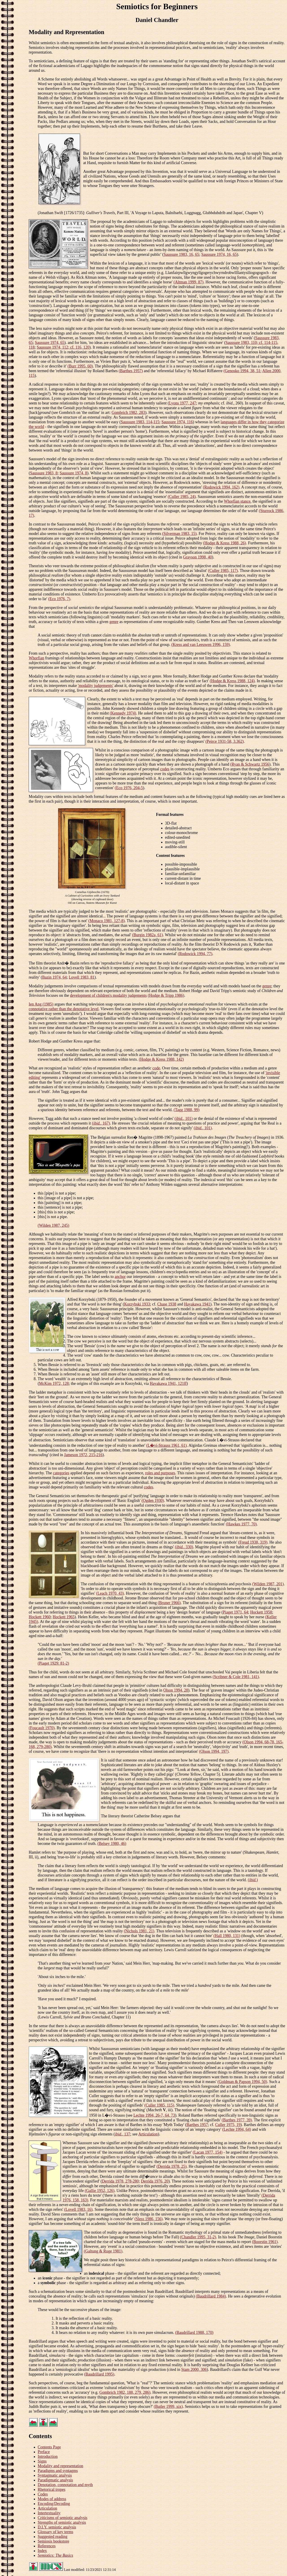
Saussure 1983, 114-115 (140, 422)
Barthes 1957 (197, 2124)
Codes (43, 2494)
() (253, 1880)
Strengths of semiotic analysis (62, 2522)
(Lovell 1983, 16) (78, 2209)
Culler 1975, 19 (228, 2124)
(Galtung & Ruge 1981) (103, 2251)
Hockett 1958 (261, 1612)
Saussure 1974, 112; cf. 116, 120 (63, 347)
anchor (120, 1276)
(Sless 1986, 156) (149, 2219)
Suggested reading (52, 2536)
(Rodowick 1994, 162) (221, 487)
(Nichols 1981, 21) (139, 1931)
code (156, 1068)
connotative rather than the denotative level (63, 1009)
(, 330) (184, 1547)
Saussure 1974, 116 (177, 422)
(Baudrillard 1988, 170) (194, 2332)
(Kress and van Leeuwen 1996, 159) (200, 644)
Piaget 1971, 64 (235, 1612)
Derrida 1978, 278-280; (121, 2181)
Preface (44, 2452)
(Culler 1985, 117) (223, 570)
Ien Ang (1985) (41, 1004)
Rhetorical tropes (51, 2489)
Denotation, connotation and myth (65, 2485)
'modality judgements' (95, 685)
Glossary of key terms (55, 2532)
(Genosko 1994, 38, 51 (242, 371)
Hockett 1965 (63, 1617)
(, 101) (184, 1118)
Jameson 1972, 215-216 (83, 1455)
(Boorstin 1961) (265, 2241)
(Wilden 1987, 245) (53, 1225)
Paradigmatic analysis (55, 2480)
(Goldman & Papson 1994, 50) (242, 2081)
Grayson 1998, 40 (197, 557)
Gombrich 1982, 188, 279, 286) (124, 2392)
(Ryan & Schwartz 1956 (249, 764)
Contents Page (49, 2447)
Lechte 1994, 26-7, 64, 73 (154, 2115)
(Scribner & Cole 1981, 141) (236, 1677)
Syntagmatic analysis (55, 2475)
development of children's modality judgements (108, 995)
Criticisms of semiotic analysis (62, 2517)
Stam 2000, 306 (194, 2369)
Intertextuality (49, 2513)
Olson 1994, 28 (175, 1690)
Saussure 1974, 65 (50, 342)
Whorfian (36, 658)
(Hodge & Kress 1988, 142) (161, 1059)
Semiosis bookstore (53, 2541)
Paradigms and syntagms (58, 2470)
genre (113, 621)
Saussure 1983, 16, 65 (181, 254)
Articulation (148, 2134)
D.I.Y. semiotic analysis (57, 2527)
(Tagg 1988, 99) (186, 1110)
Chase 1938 (166, 1304)
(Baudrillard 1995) (99, 2374)
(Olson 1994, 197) (214, 1751)
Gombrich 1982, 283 (128, 412)
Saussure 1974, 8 (73, 473)
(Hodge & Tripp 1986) (166, 995)
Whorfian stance (237, 501)
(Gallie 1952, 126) (99, 2190)
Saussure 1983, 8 (44, 473)
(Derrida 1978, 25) (172, 2166)
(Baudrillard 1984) (211, 2296)
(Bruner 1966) (169, 1603)
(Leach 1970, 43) (110, 1593)
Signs (42, 2461)
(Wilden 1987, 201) (268, 1584)
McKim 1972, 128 (54, 1383)
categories (61, 1473)
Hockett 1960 (39, 1617)
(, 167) (101, 1123)
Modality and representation (60, 2466)
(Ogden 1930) (152, 1500)
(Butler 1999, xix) (168, 2406)
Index (42, 2550)
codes (164, 769)
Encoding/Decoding (54, 2503)
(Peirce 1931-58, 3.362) (224, 741)
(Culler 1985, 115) (159, 2105)
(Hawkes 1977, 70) (241, 1524)
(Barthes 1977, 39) (237, 2120)
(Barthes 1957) (131, 371)
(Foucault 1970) (41, 1728)
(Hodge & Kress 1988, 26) (224, 543)
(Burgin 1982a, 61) (147, 935)
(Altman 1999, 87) (188, 282)
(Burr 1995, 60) (80, 366)
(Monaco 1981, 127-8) (106, 921)
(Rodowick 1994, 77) (195, 953)
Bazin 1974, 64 (54, 977)
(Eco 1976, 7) (59, 599)
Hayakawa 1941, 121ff (168, 1383)
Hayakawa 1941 (197, 1304)
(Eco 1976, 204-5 (129, 788)
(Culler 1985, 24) (182, 496)
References (47, 2546)
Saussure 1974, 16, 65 (219, 254)
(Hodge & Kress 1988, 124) (232, 681)
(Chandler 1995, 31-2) (198, 2237)
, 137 (122, 2134)
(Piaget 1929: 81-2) (53, 1663)
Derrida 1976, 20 (154, 2181)
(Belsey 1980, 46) (111, 1843)
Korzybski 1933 (137, 1304)
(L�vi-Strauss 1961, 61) (166, 1445)
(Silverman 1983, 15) (179, 533)
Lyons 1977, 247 (182, 403)
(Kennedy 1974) (123, 713)
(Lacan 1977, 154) (207, 2152)
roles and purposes (160, 1473)
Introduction (48, 2456)
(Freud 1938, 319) (252, 1542)
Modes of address (52, 2499)
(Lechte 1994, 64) (236, 2129)
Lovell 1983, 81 (82, 977)
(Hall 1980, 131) (226, 1935)
